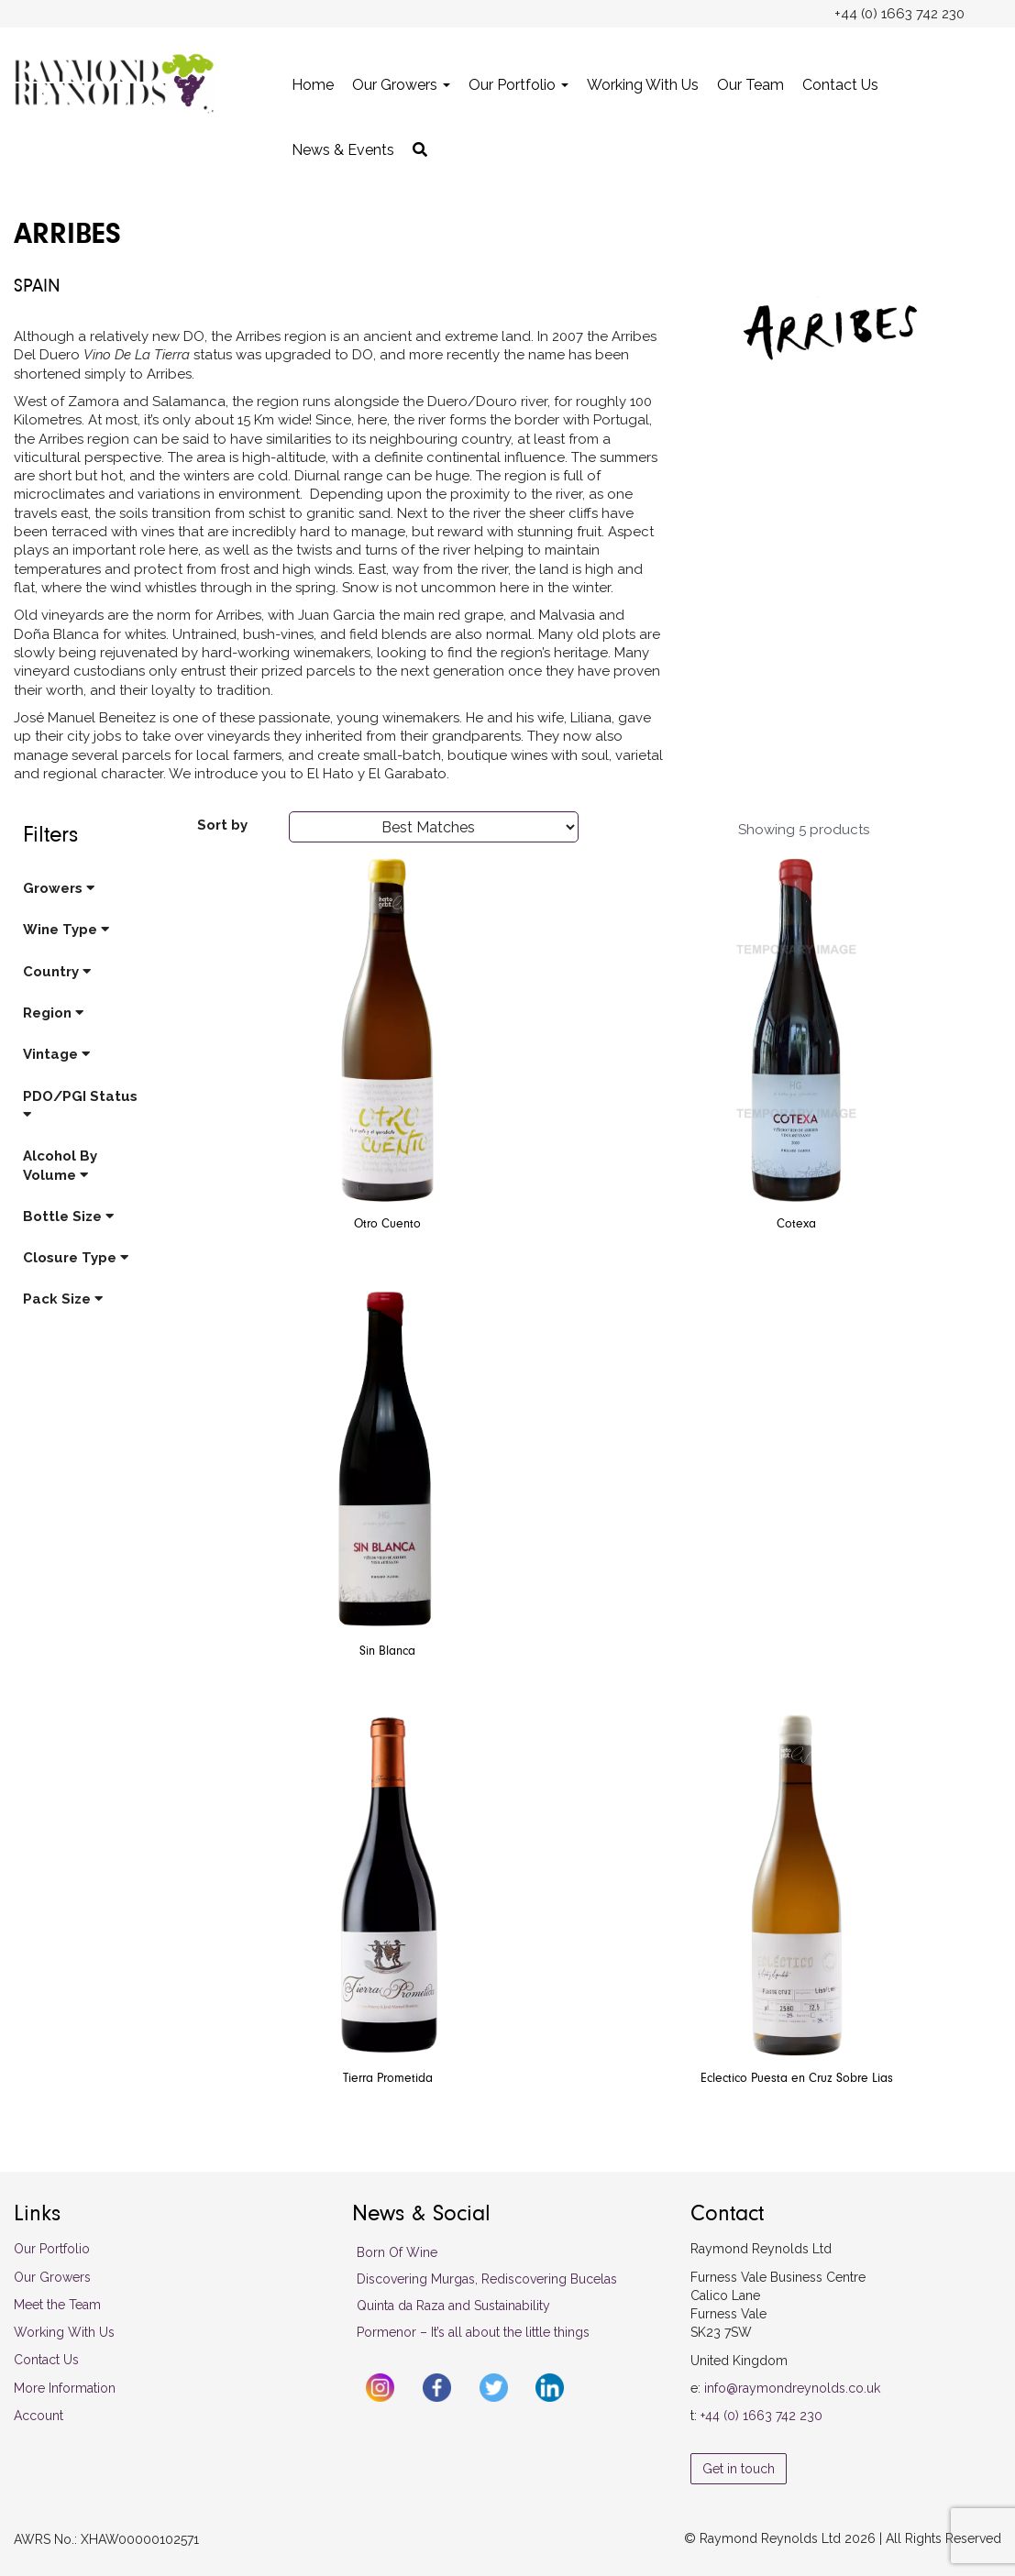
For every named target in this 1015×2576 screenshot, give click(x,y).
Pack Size (63, 1299)
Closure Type (75, 1257)
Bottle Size (68, 1216)
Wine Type (66, 929)
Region (53, 1013)
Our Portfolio (518, 85)
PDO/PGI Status (80, 1104)
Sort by (222, 825)
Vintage (56, 1054)
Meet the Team (57, 2304)
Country (57, 971)
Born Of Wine (397, 2252)
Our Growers (401, 85)
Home (313, 85)
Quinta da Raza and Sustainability (453, 2305)
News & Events (343, 150)
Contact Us (840, 85)
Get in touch (738, 2468)
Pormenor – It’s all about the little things (473, 2332)
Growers (58, 888)
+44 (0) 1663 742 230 (761, 2415)
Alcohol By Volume (60, 1165)
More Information (65, 2388)
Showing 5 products (803, 829)
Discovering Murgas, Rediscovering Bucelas (487, 2279)
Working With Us (643, 85)
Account (38, 2415)
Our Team (750, 85)
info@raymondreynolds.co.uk (792, 2388)
